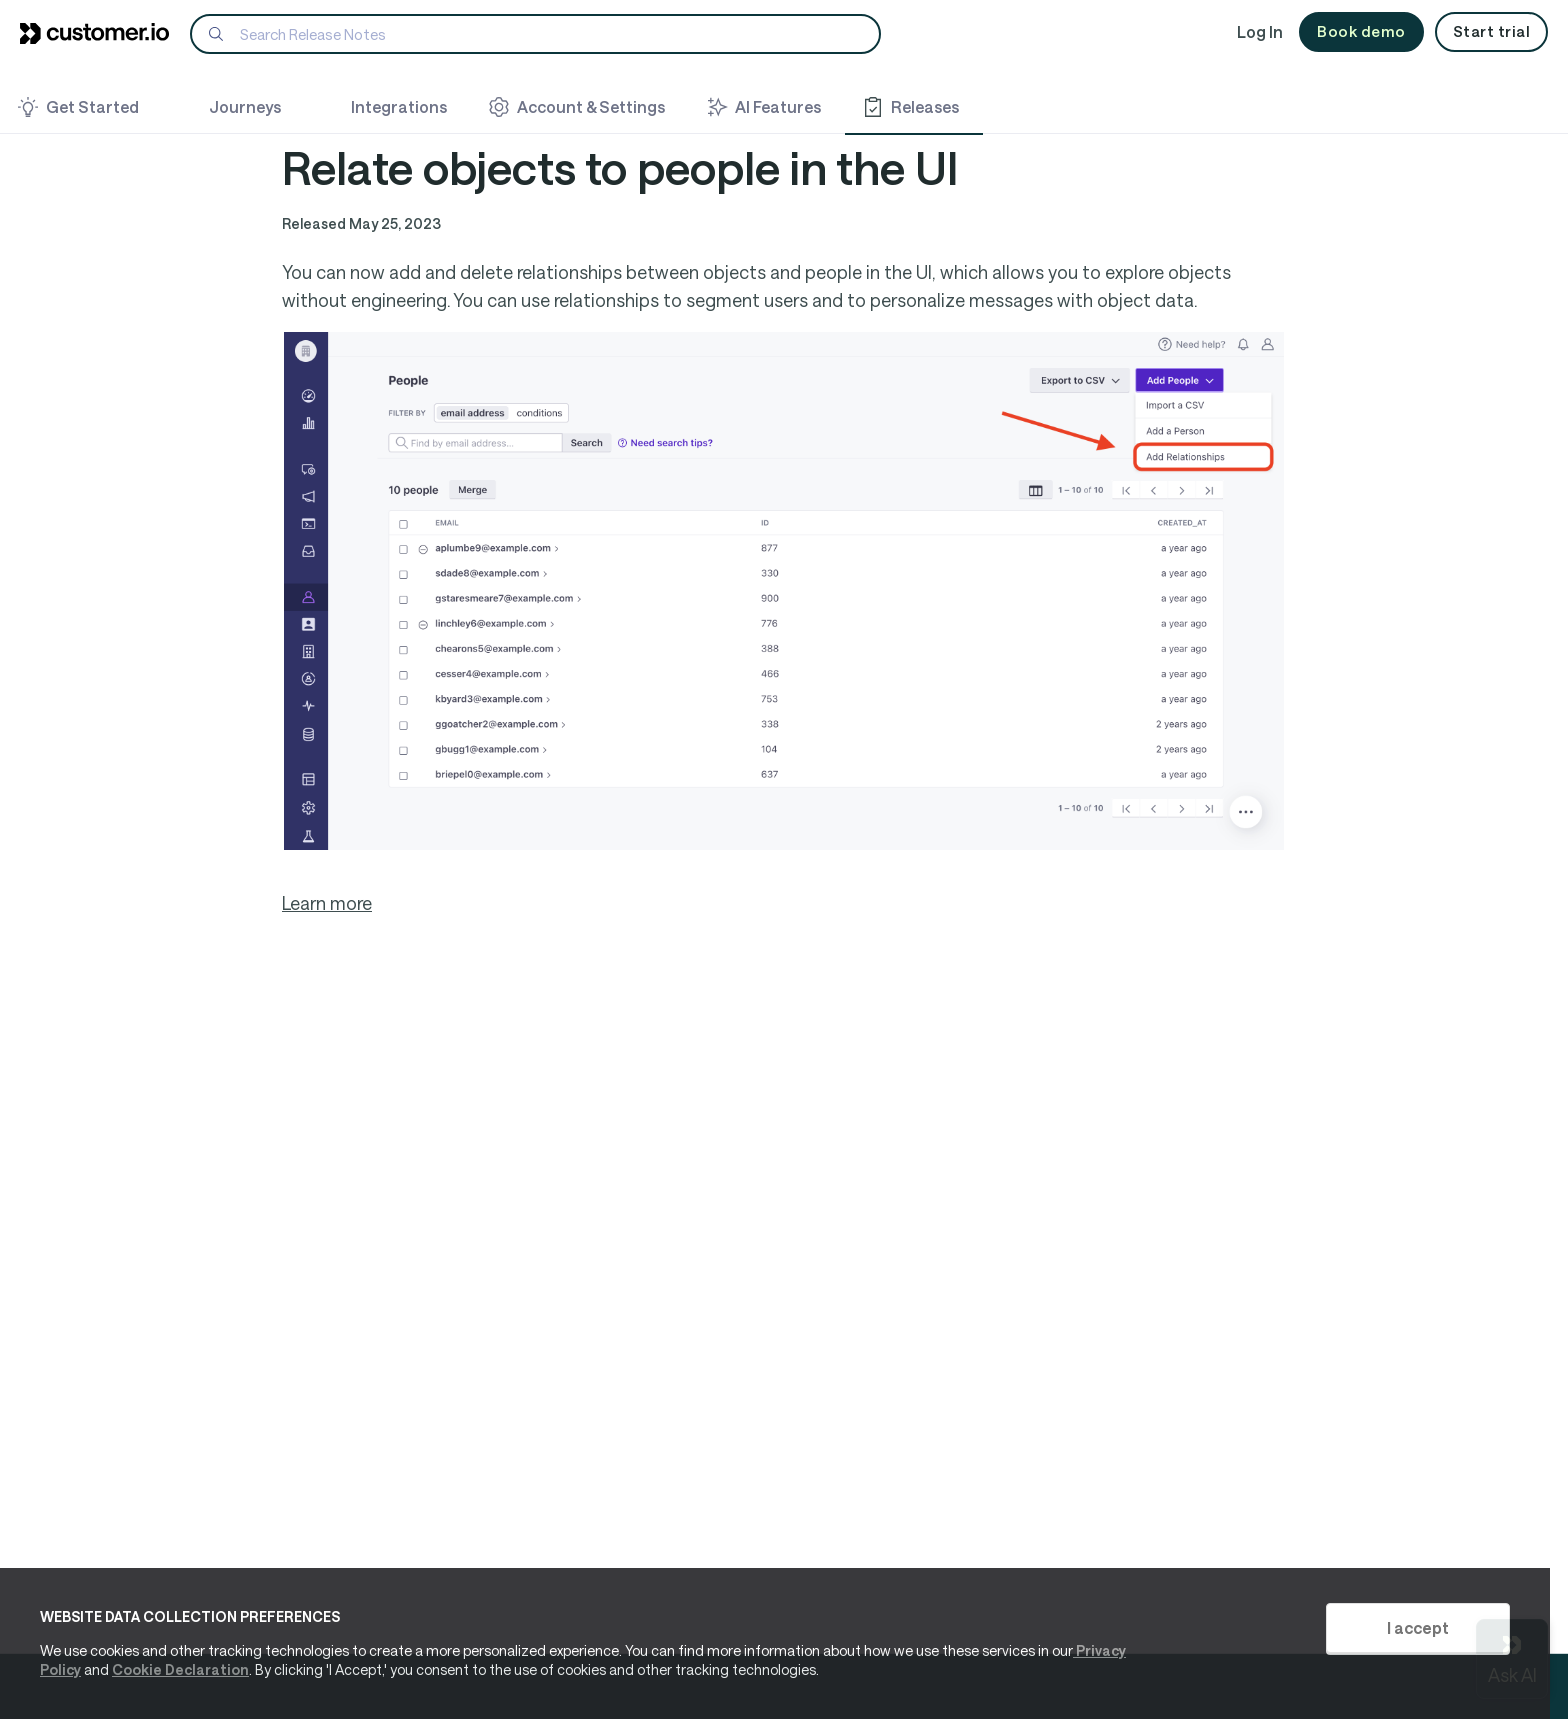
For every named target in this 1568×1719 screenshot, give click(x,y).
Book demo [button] (1361, 31)
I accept (1418, 1627)
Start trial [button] (1492, 31)
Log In (1260, 31)
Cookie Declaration (180, 1669)
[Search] (535, 34)
